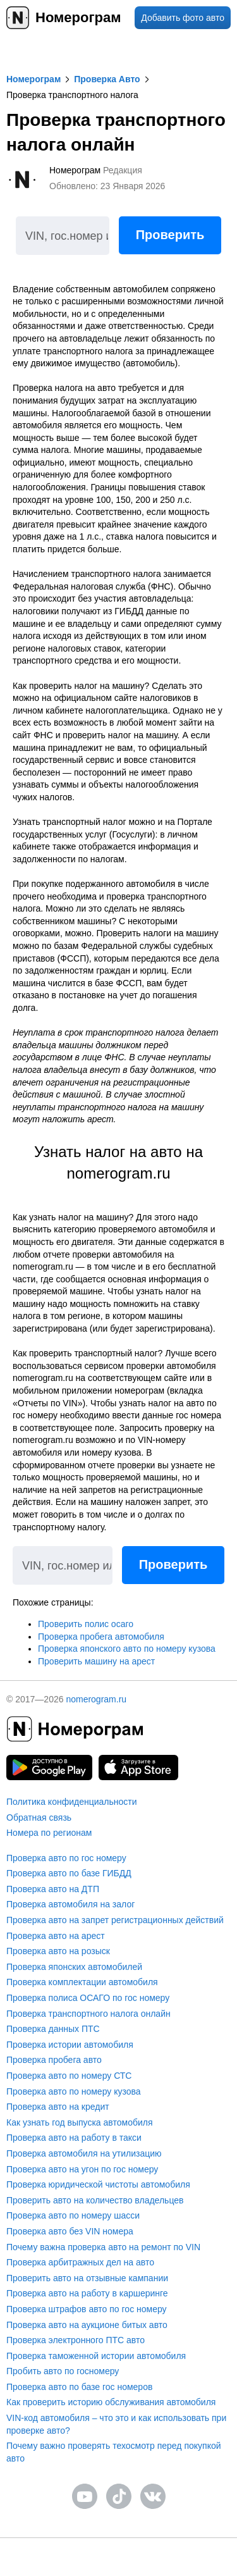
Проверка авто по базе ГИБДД (68, 1873)
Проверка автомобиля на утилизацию (84, 2153)
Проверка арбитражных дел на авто (80, 2262)
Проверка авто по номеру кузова (73, 2091)
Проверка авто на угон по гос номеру (82, 2169)
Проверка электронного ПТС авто (75, 2340)
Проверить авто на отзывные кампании (87, 2278)
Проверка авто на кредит (57, 2107)
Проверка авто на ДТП (52, 1889)
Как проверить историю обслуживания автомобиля (111, 2402)
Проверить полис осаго (85, 1624)
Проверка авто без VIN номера (69, 2231)
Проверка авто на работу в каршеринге (87, 2293)
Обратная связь (38, 1817)
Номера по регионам (49, 1833)
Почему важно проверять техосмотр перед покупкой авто (113, 2452)
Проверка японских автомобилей (74, 1967)
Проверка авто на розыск (58, 1951)
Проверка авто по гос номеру (66, 1858)
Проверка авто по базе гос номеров (79, 2387)
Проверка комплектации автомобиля (82, 1982)
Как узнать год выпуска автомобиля (79, 2122)
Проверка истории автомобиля (69, 2045)
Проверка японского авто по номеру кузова (127, 1649)
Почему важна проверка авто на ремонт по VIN (103, 2247)
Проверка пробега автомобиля (101, 1637)
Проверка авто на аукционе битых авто (86, 2325)
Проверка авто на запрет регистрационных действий (115, 1920)
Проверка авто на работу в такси (74, 2138)
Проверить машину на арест (96, 1661)
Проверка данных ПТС (53, 2029)
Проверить (170, 235)
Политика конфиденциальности (71, 1802)
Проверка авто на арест (55, 1936)
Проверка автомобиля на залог (70, 1904)
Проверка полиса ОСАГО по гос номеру (87, 1998)
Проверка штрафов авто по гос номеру (86, 2309)
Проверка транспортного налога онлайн (88, 2014)
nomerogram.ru (96, 1699)
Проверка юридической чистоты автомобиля (98, 2184)
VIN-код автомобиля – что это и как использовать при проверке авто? (116, 2424)
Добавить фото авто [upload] (182, 18)
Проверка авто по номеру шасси (73, 2215)
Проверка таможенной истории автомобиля (96, 2356)
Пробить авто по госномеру (62, 2371)
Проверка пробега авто (54, 2060)
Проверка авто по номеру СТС (68, 2076)
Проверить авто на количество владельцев (94, 2200)
